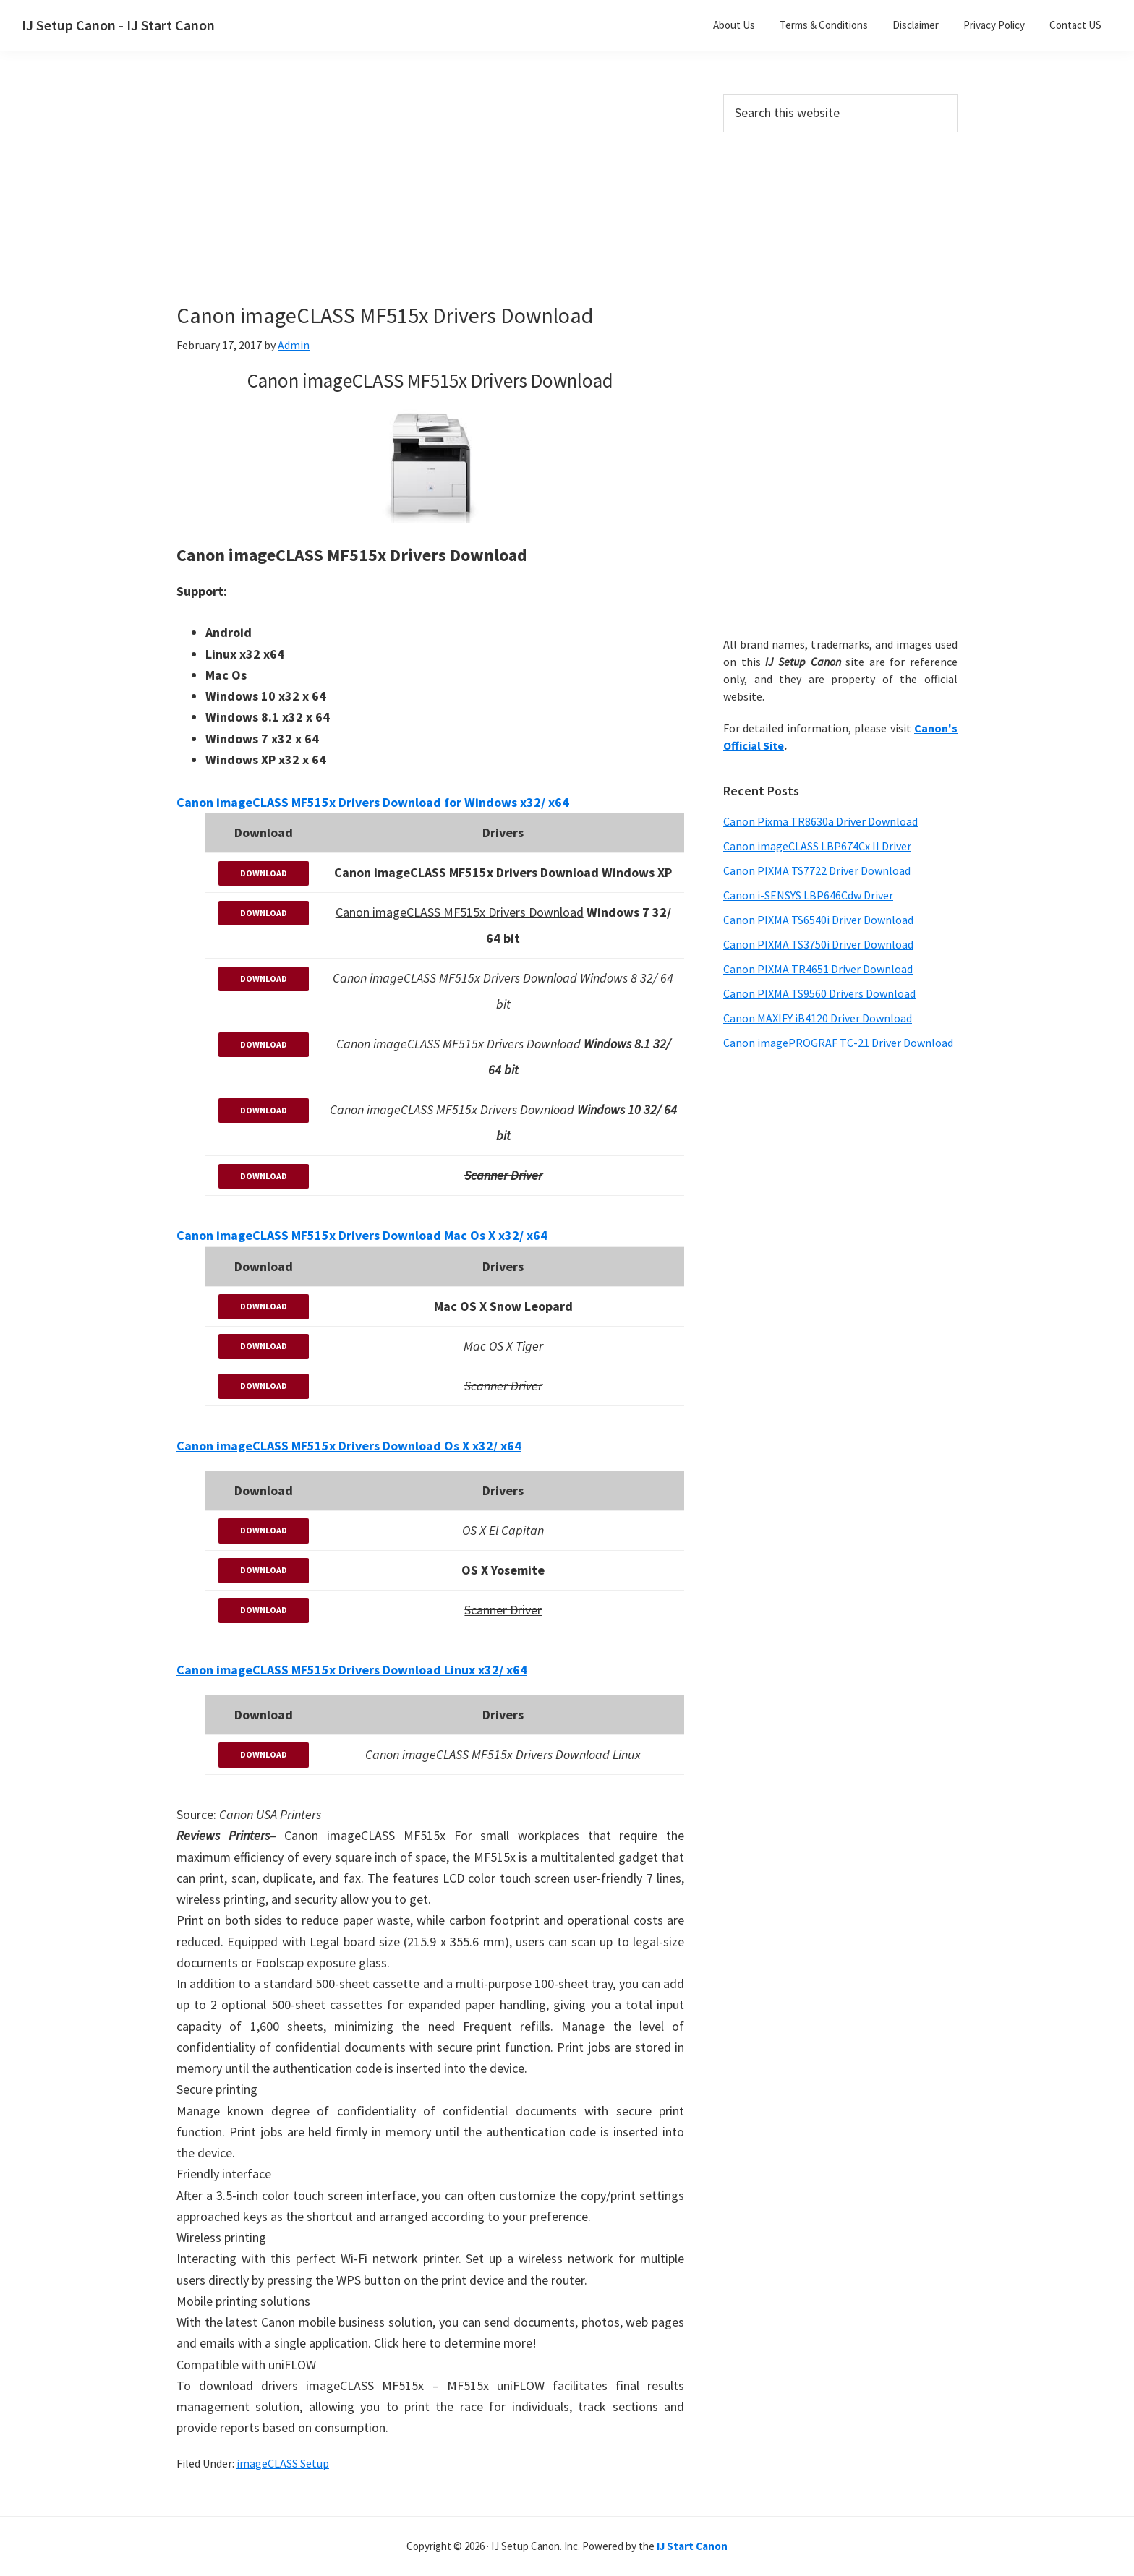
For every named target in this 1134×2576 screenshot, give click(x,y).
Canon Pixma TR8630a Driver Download (820, 821)
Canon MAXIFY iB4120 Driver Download (817, 1018)
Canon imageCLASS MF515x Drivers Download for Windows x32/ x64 (372, 802)
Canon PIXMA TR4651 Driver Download (818, 969)
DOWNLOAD (263, 873)
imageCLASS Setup (282, 2463)
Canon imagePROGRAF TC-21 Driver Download (838, 1042)
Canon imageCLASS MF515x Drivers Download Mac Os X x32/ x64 (361, 1235)
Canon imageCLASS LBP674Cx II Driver (817, 846)
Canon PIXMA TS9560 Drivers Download (819, 993)
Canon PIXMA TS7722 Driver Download (817, 870)
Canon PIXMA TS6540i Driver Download (818, 919)
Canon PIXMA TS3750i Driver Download (818, 944)
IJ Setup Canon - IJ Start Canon (118, 25)
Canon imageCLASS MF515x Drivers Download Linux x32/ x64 (351, 1669)
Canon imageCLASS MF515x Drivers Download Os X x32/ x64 (348, 1445)
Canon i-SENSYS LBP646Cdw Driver (808, 895)
